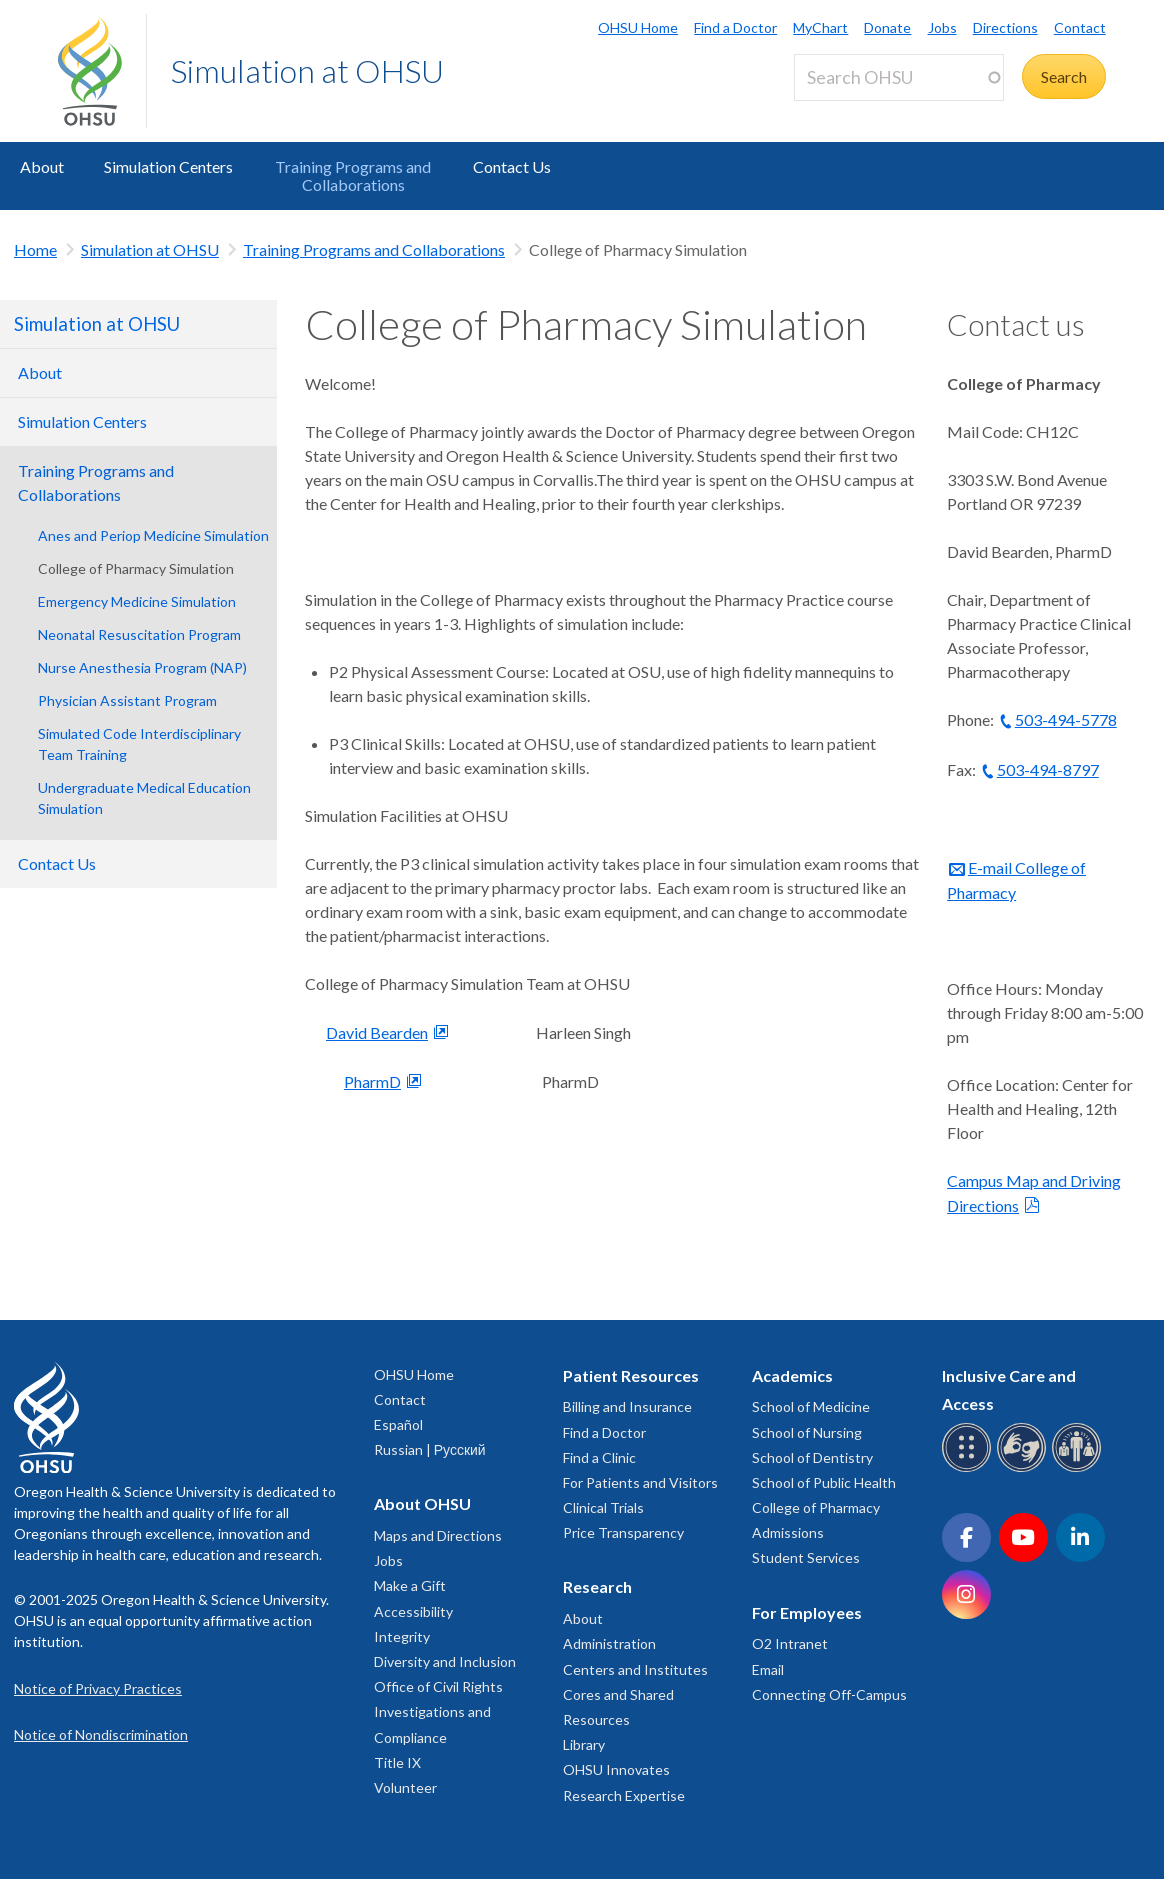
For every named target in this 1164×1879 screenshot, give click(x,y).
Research (597, 1586)
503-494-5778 (1066, 719)
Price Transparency (623, 1532)
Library (584, 1744)
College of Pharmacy (816, 1507)
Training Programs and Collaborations (353, 175)
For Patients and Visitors (640, 1482)
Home (35, 249)
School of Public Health (824, 1482)
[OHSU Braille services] (969, 1468)
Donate (887, 27)
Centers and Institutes (635, 1669)
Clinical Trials (603, 1507)
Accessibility (413, 1611)
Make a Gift (410, 1585)
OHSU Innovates (616, 1769)
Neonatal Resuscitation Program (139, 634)
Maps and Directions (438, 1535)
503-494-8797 (1048, 769)
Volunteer (405, 1787)
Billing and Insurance (627, 1406)
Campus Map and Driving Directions (1034, 1193)
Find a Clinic (599, 1457)
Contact (1080, 27)
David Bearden (377, 1032)
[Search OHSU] (899, 77)
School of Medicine (811, 1406)
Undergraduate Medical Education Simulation (144, 798)
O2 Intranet (790, 1643)
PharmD (372, 1081)
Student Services (806, 1557)
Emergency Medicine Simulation (137, 601)
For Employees (807, 1612)
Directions (1005, 27)
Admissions (788, 1532)
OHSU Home (638, 27)
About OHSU (422, 1503)
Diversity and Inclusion (445, 1661)
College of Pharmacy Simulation (136, 568)
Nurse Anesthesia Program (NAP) (142, 667)
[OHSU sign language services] (1024, 1468)
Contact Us (512, 166)
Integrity (402, 1636)
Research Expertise (624, 1795)
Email (768, 1669)
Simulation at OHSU (307, 70)
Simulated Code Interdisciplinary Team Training (139, 744)
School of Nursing (807, 1432)
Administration (609, 1643)
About (42, 166)
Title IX (397, 1762)
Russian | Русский (430, 1449)
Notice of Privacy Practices (98, 1688)
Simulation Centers (168, 166)
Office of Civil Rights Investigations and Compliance (438, 1711)
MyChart (820, 27)
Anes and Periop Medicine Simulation (153, 535)
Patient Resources (631, 1375)
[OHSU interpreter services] (1079, 1468)
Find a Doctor (735, 27)
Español (398, 1424)
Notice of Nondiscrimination (101, 1734)
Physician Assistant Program (127, 700)
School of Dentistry (812, 1457)
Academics (792, 1375)
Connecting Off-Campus (829, 1694)
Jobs (942, 27)
